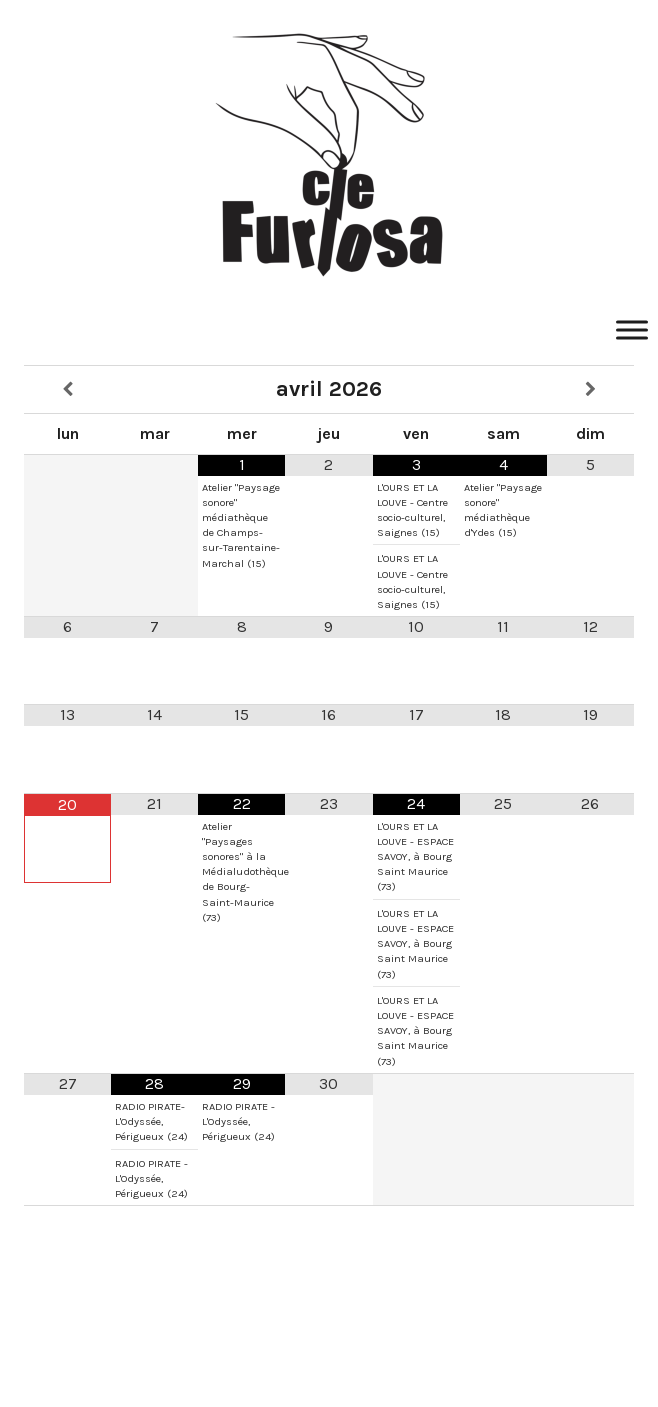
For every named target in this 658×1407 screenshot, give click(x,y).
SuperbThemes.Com (336, 1360)
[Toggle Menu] (632, 329)
